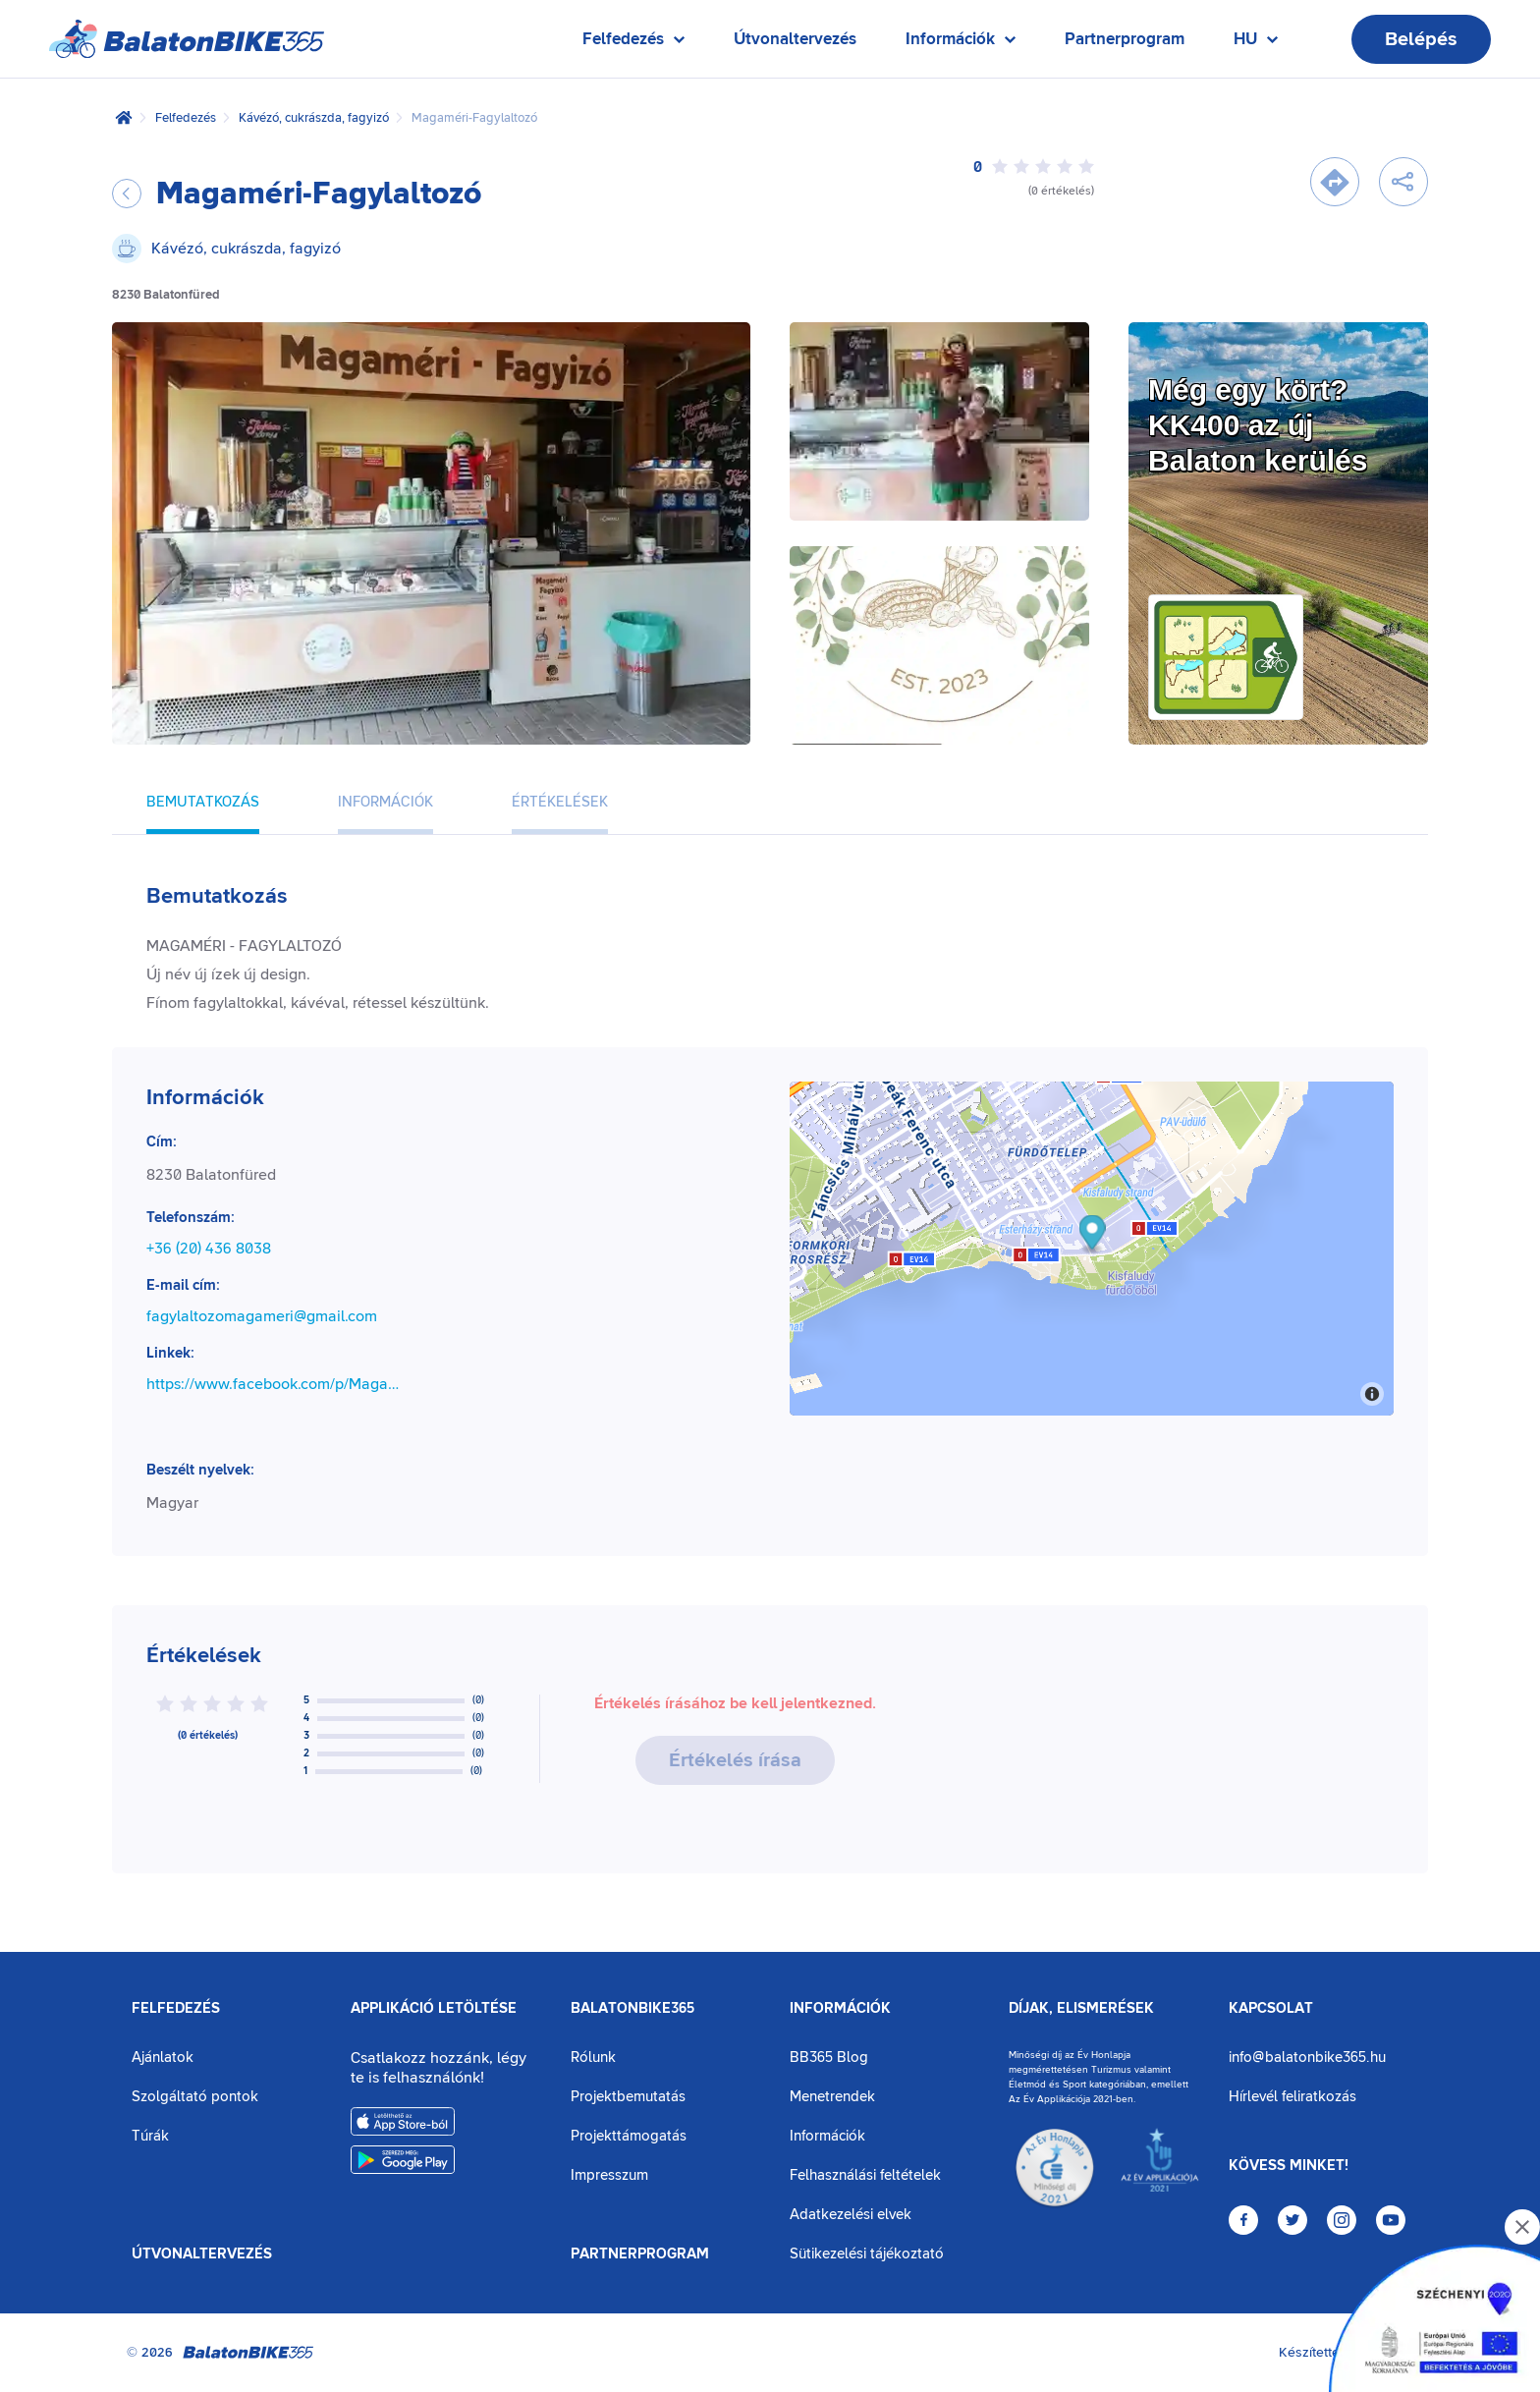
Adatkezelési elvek (850, 2214)
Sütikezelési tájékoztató (867, 2254)
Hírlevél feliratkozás (1292, 2096)
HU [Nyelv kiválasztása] (1256, 43)
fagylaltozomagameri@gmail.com (261, 1316)
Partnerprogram (1124, 39)
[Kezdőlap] (124, 118)
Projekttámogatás (629, 2136)
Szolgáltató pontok (195, 2096)
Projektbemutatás (628, 2096)
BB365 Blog (829, 2057)
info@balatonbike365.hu (1307, 2057)
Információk (840, 2009)
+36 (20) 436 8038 (208, 1248)
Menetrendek (832, 2096)
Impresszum (609, 2175)
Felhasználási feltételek (865, 2175)
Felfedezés (185, 118)
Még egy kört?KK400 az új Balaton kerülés (1257, 424)
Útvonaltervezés (795, 39)
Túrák (150, 2136)
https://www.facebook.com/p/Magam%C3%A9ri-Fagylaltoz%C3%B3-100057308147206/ (278, 1384)
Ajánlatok (162, 2057)
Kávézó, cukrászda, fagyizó (314, 118)
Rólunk (593, 2057)
